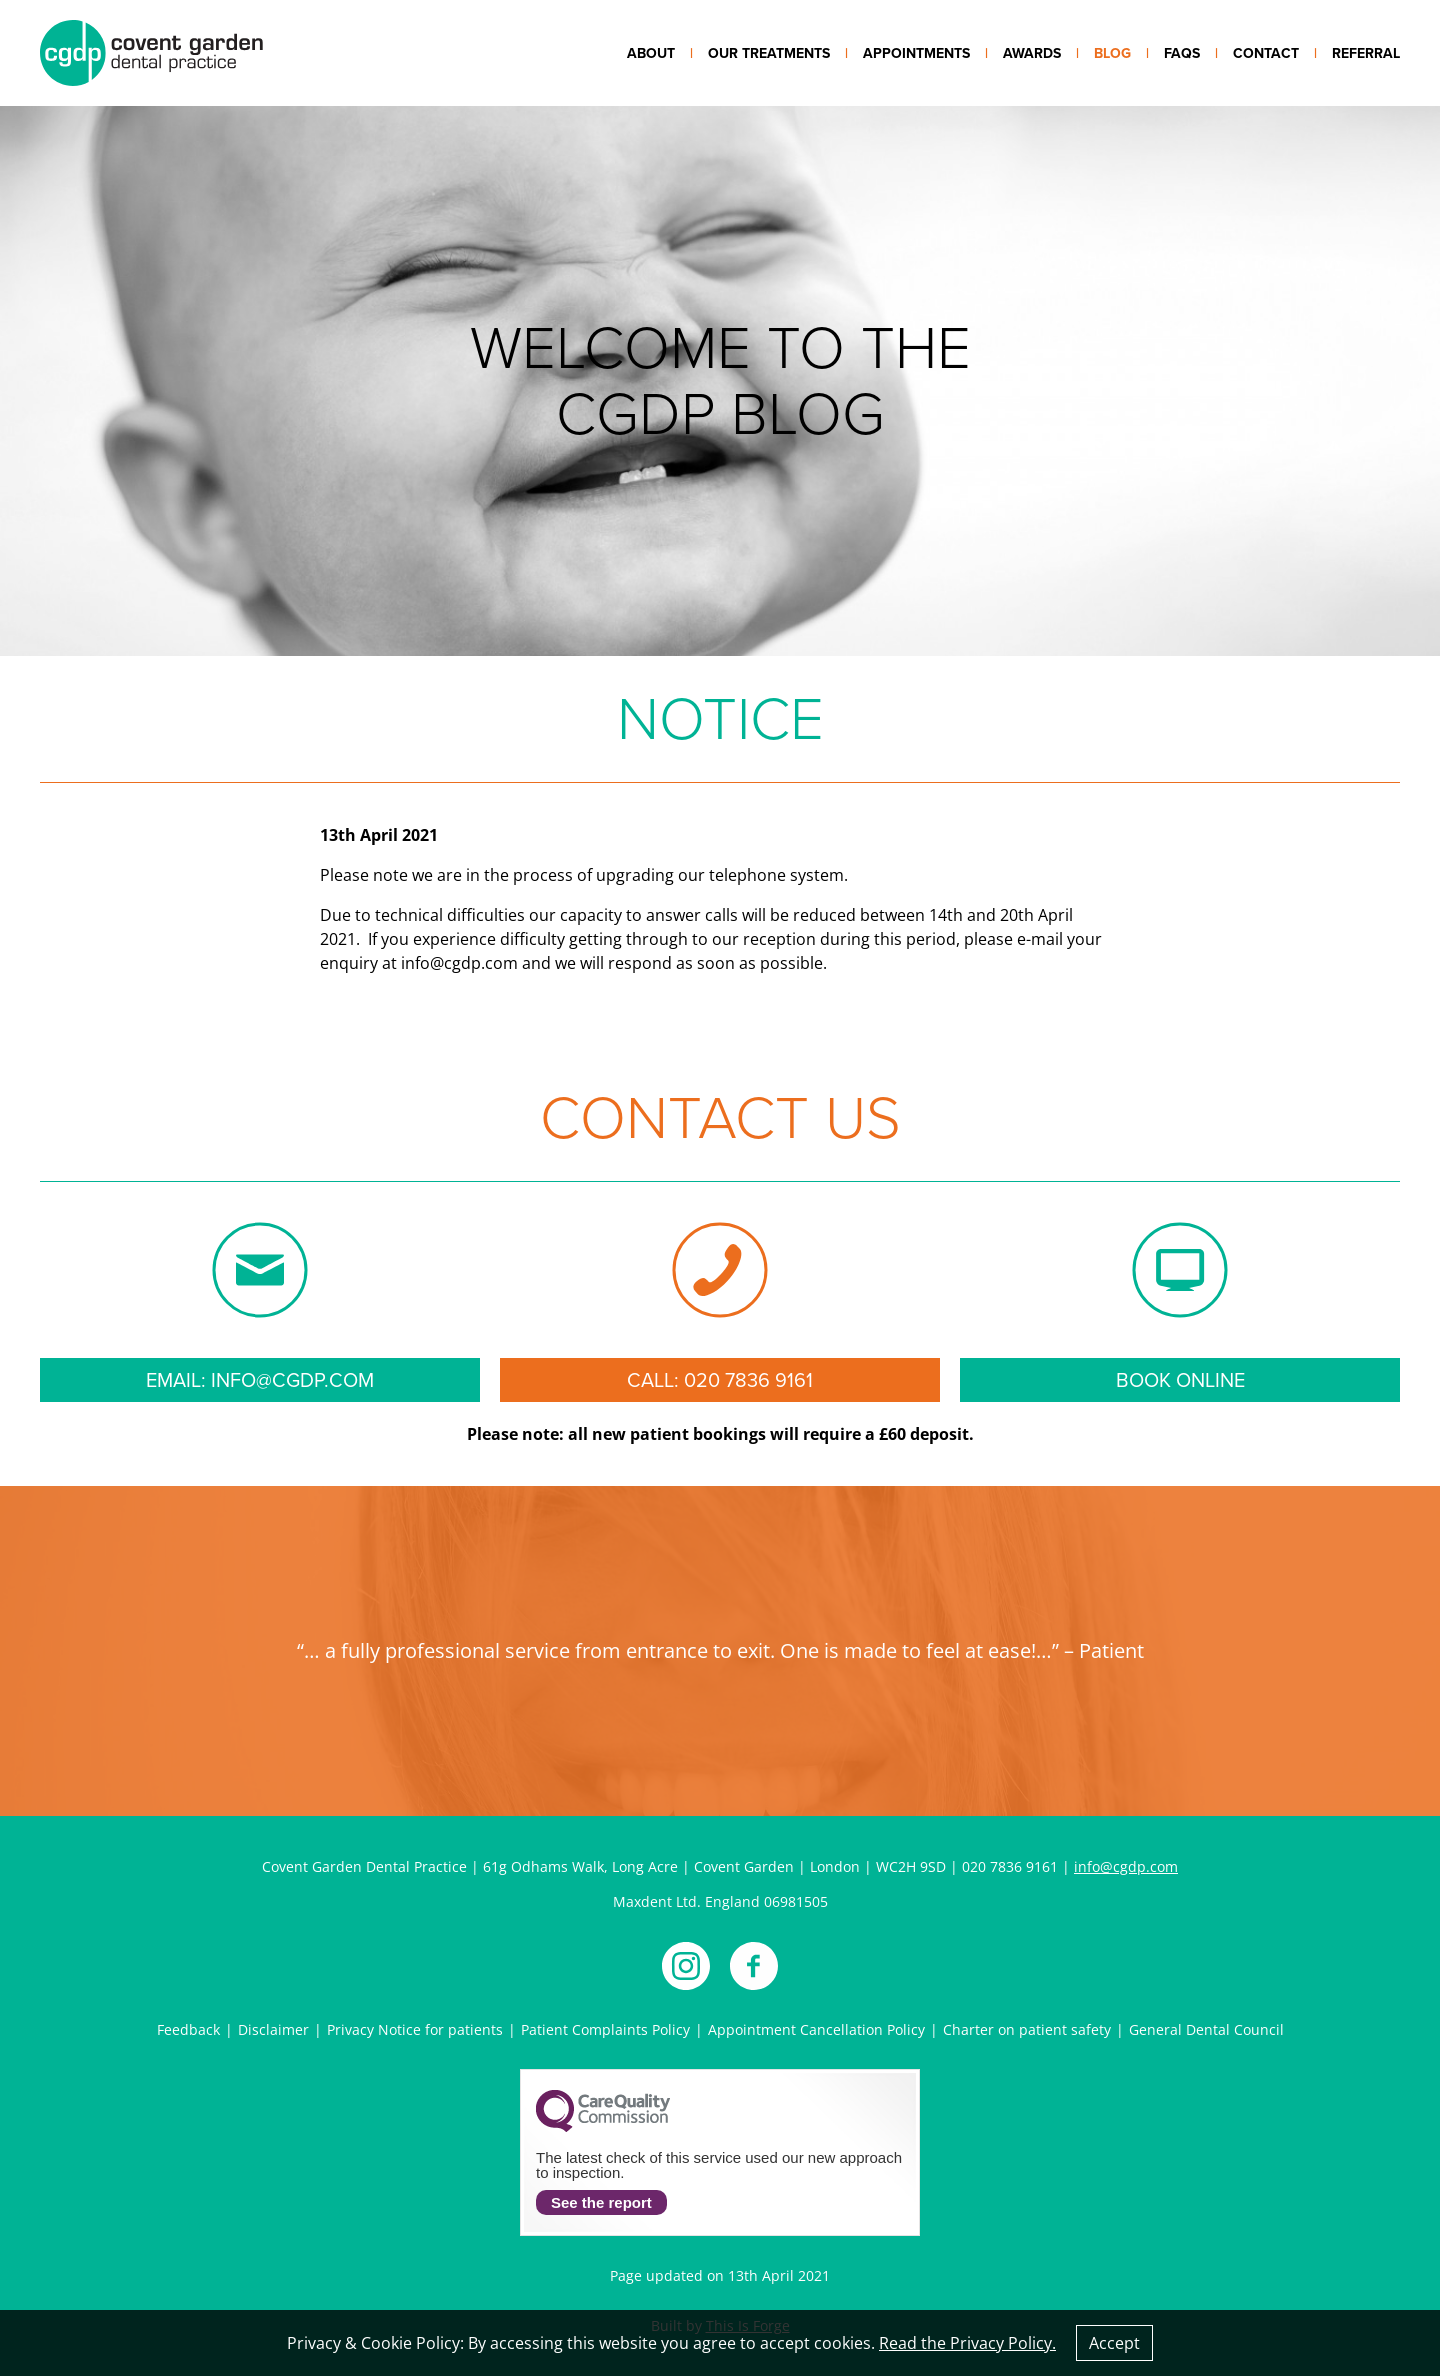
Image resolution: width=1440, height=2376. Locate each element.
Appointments (916, 53)
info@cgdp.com (1126, 1866)
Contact (1266, 53)
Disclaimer (273, 2029)
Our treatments (769, 53)
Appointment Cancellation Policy (816, 2029)
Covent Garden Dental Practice (151, 53)
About (651, 53)
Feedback (188, 2029)
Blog (1112, 53)
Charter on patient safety (1027, 2029)
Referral (1366, 53)
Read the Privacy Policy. (967, 2343)
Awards (1032, 53)
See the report (601, 2202)
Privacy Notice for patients (415, 2029)
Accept (1114, 2343)
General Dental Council (1206, 2029)
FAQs (1182, 53)
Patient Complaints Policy (605, 2029)
